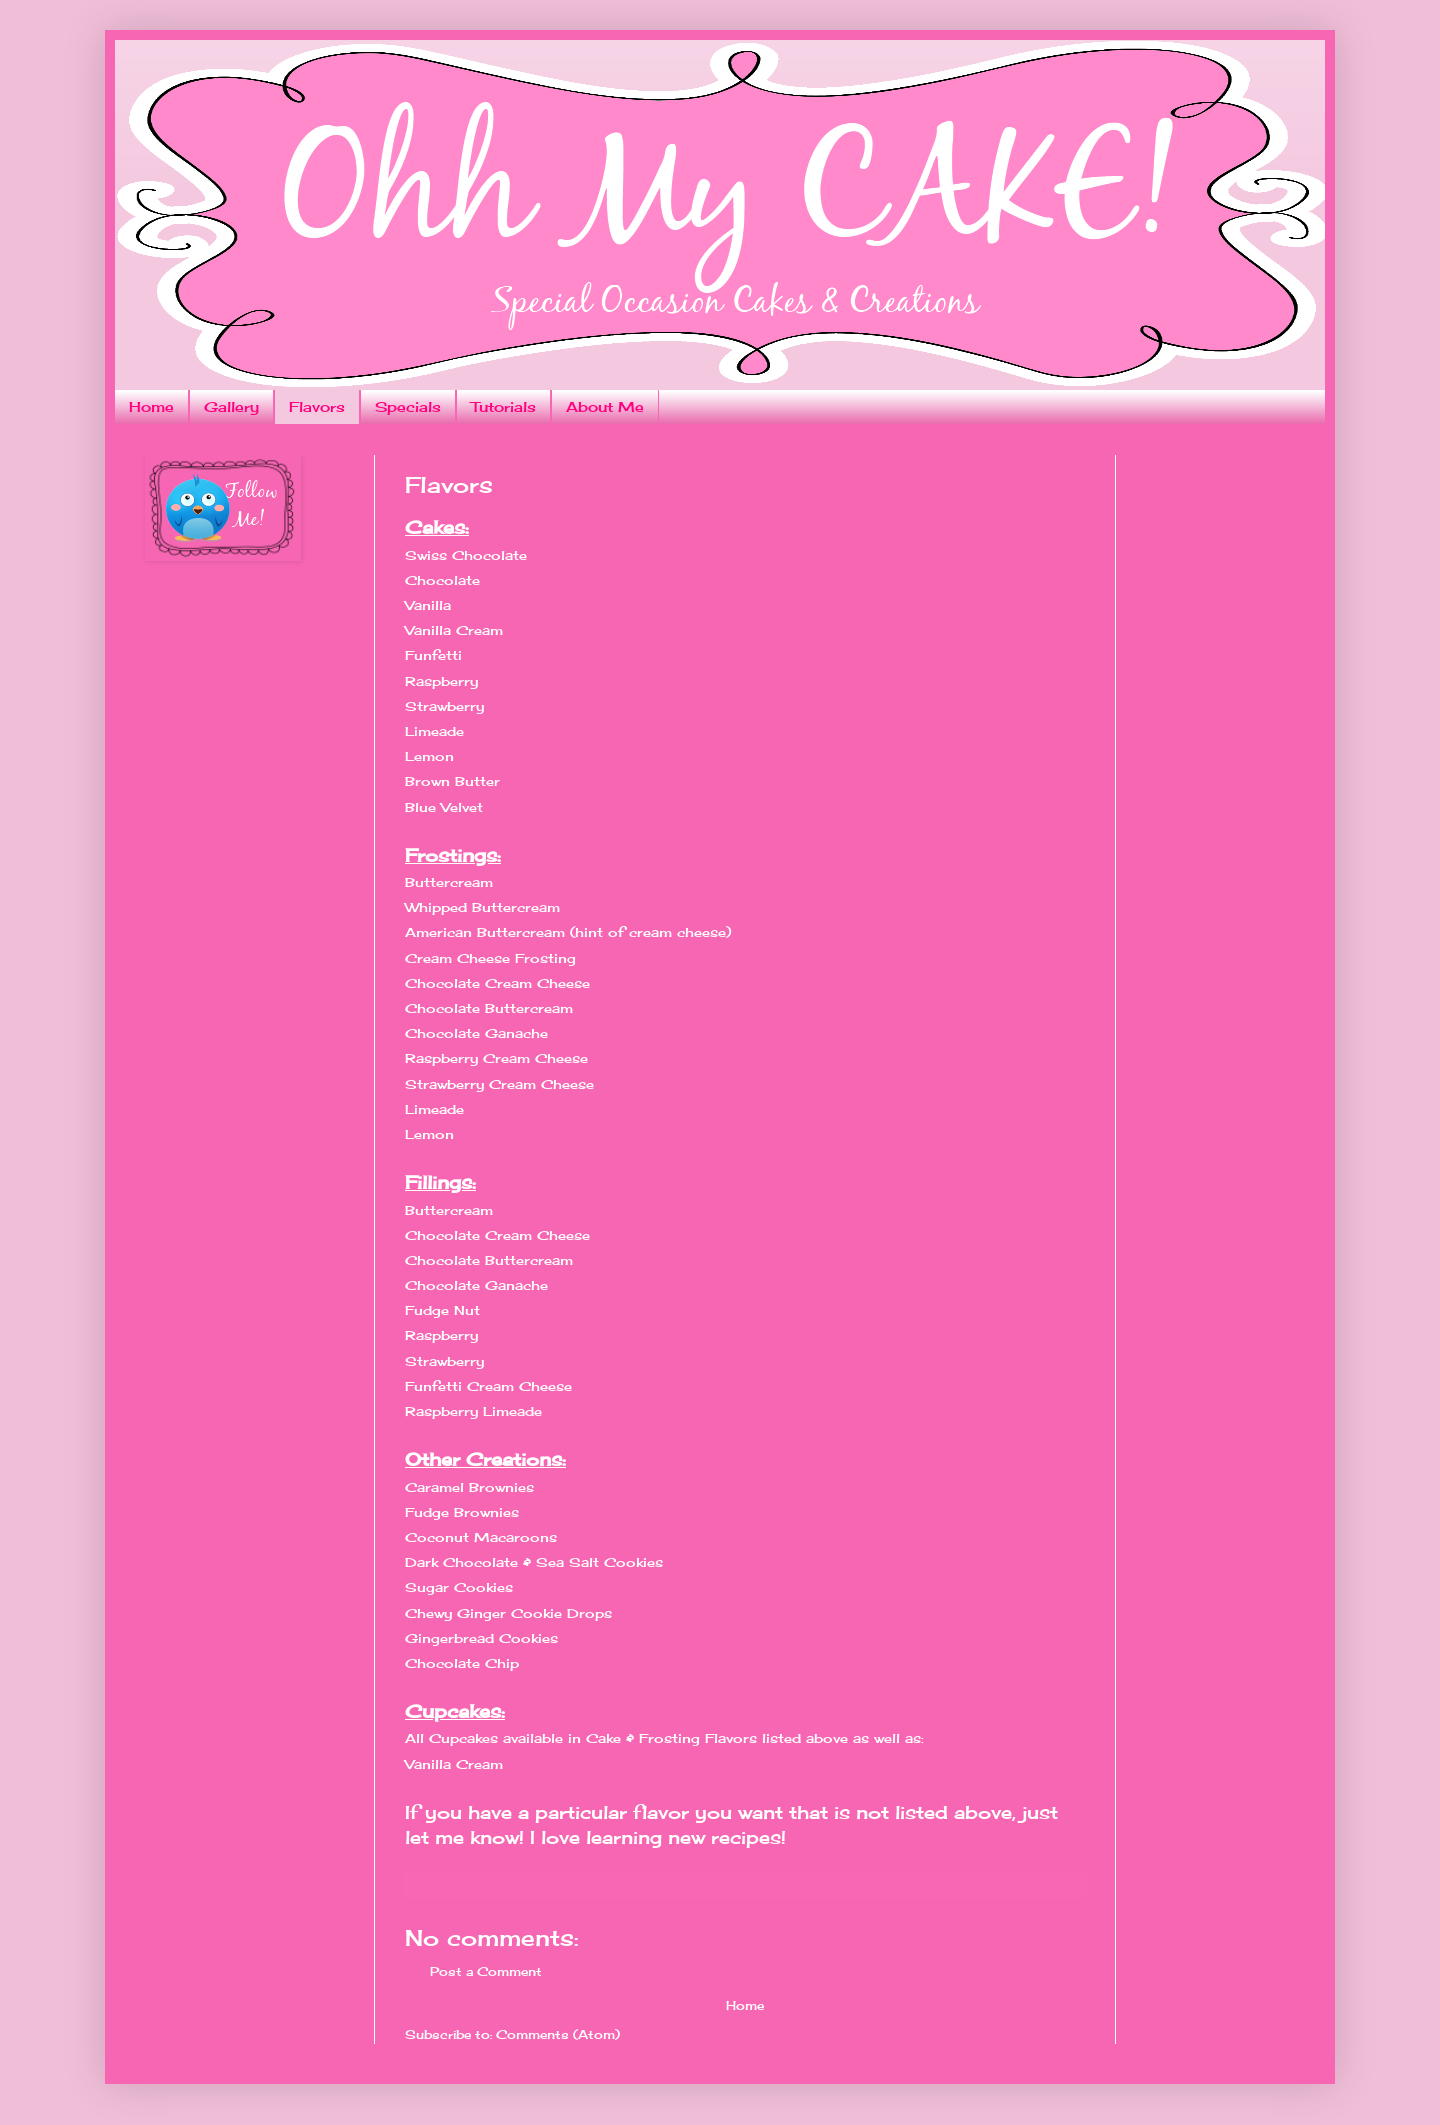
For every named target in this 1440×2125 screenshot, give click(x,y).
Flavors (317, 406)
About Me (605, 406)
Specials (408, 406)
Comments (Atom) (558, 2034)
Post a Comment (486, 1971)
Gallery (231, 406)
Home (151, 406)
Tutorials (503, 406)
